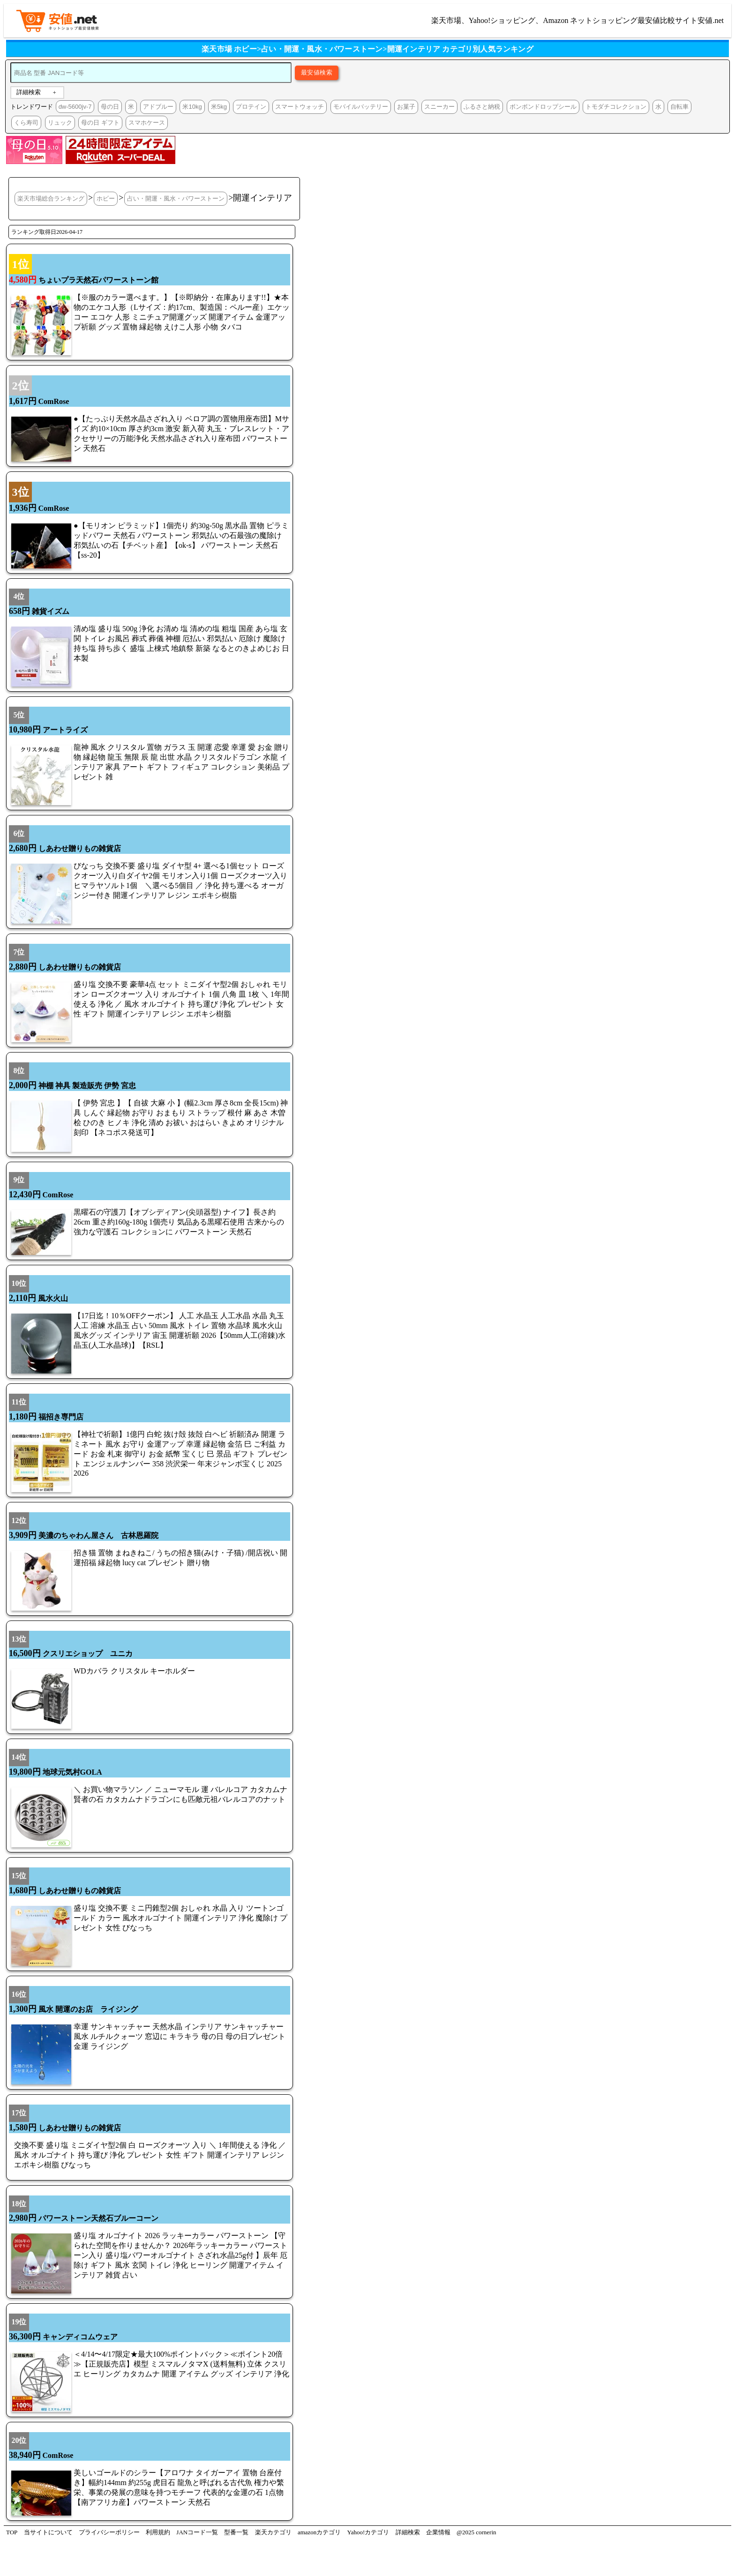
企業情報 (438, 2532)
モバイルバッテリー (360, 106)
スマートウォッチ (299, 106)
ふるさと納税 (482, 106)
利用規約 (158, 2532)
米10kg (192, 106)
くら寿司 (26, 122)
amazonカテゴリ (319, 2532)
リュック (60, 122)
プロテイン (251, 106)
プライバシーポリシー (109, 2532)
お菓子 (406, 106)
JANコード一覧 (197, 2532)
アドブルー (158, 106)
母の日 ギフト (100, 122)
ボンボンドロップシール (543, 106)
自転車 (679, 106)
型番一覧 (236, 2532)
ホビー (106, 198)
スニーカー (439, 106)
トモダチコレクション (615, 106)
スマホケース (146, 122)
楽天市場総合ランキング (50, 198)
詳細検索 (28, 92)
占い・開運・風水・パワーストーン (176, 198)
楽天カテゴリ (273, 2532)
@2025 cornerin (476, 2532)
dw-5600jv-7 (75, 106)
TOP (11, 2532)
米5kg (219, 106)
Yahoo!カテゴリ (368, 2532)
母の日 (110, 106)
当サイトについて (48, 2532)
